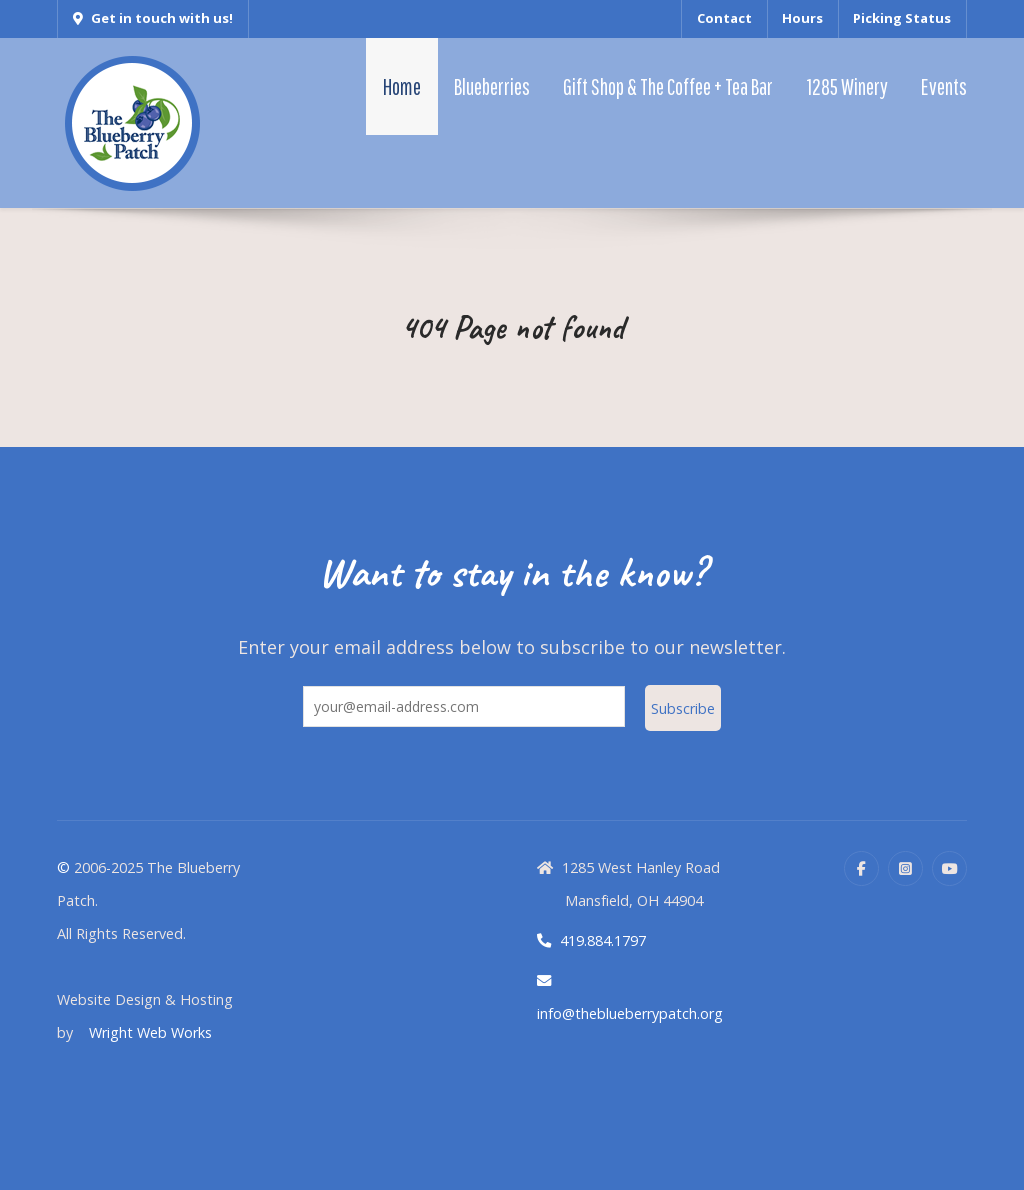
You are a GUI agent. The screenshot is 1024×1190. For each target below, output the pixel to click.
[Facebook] (861, 868)
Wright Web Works (150, 1032)
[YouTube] (949, 868)
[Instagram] (905, 868)
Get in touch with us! (153, 18)
